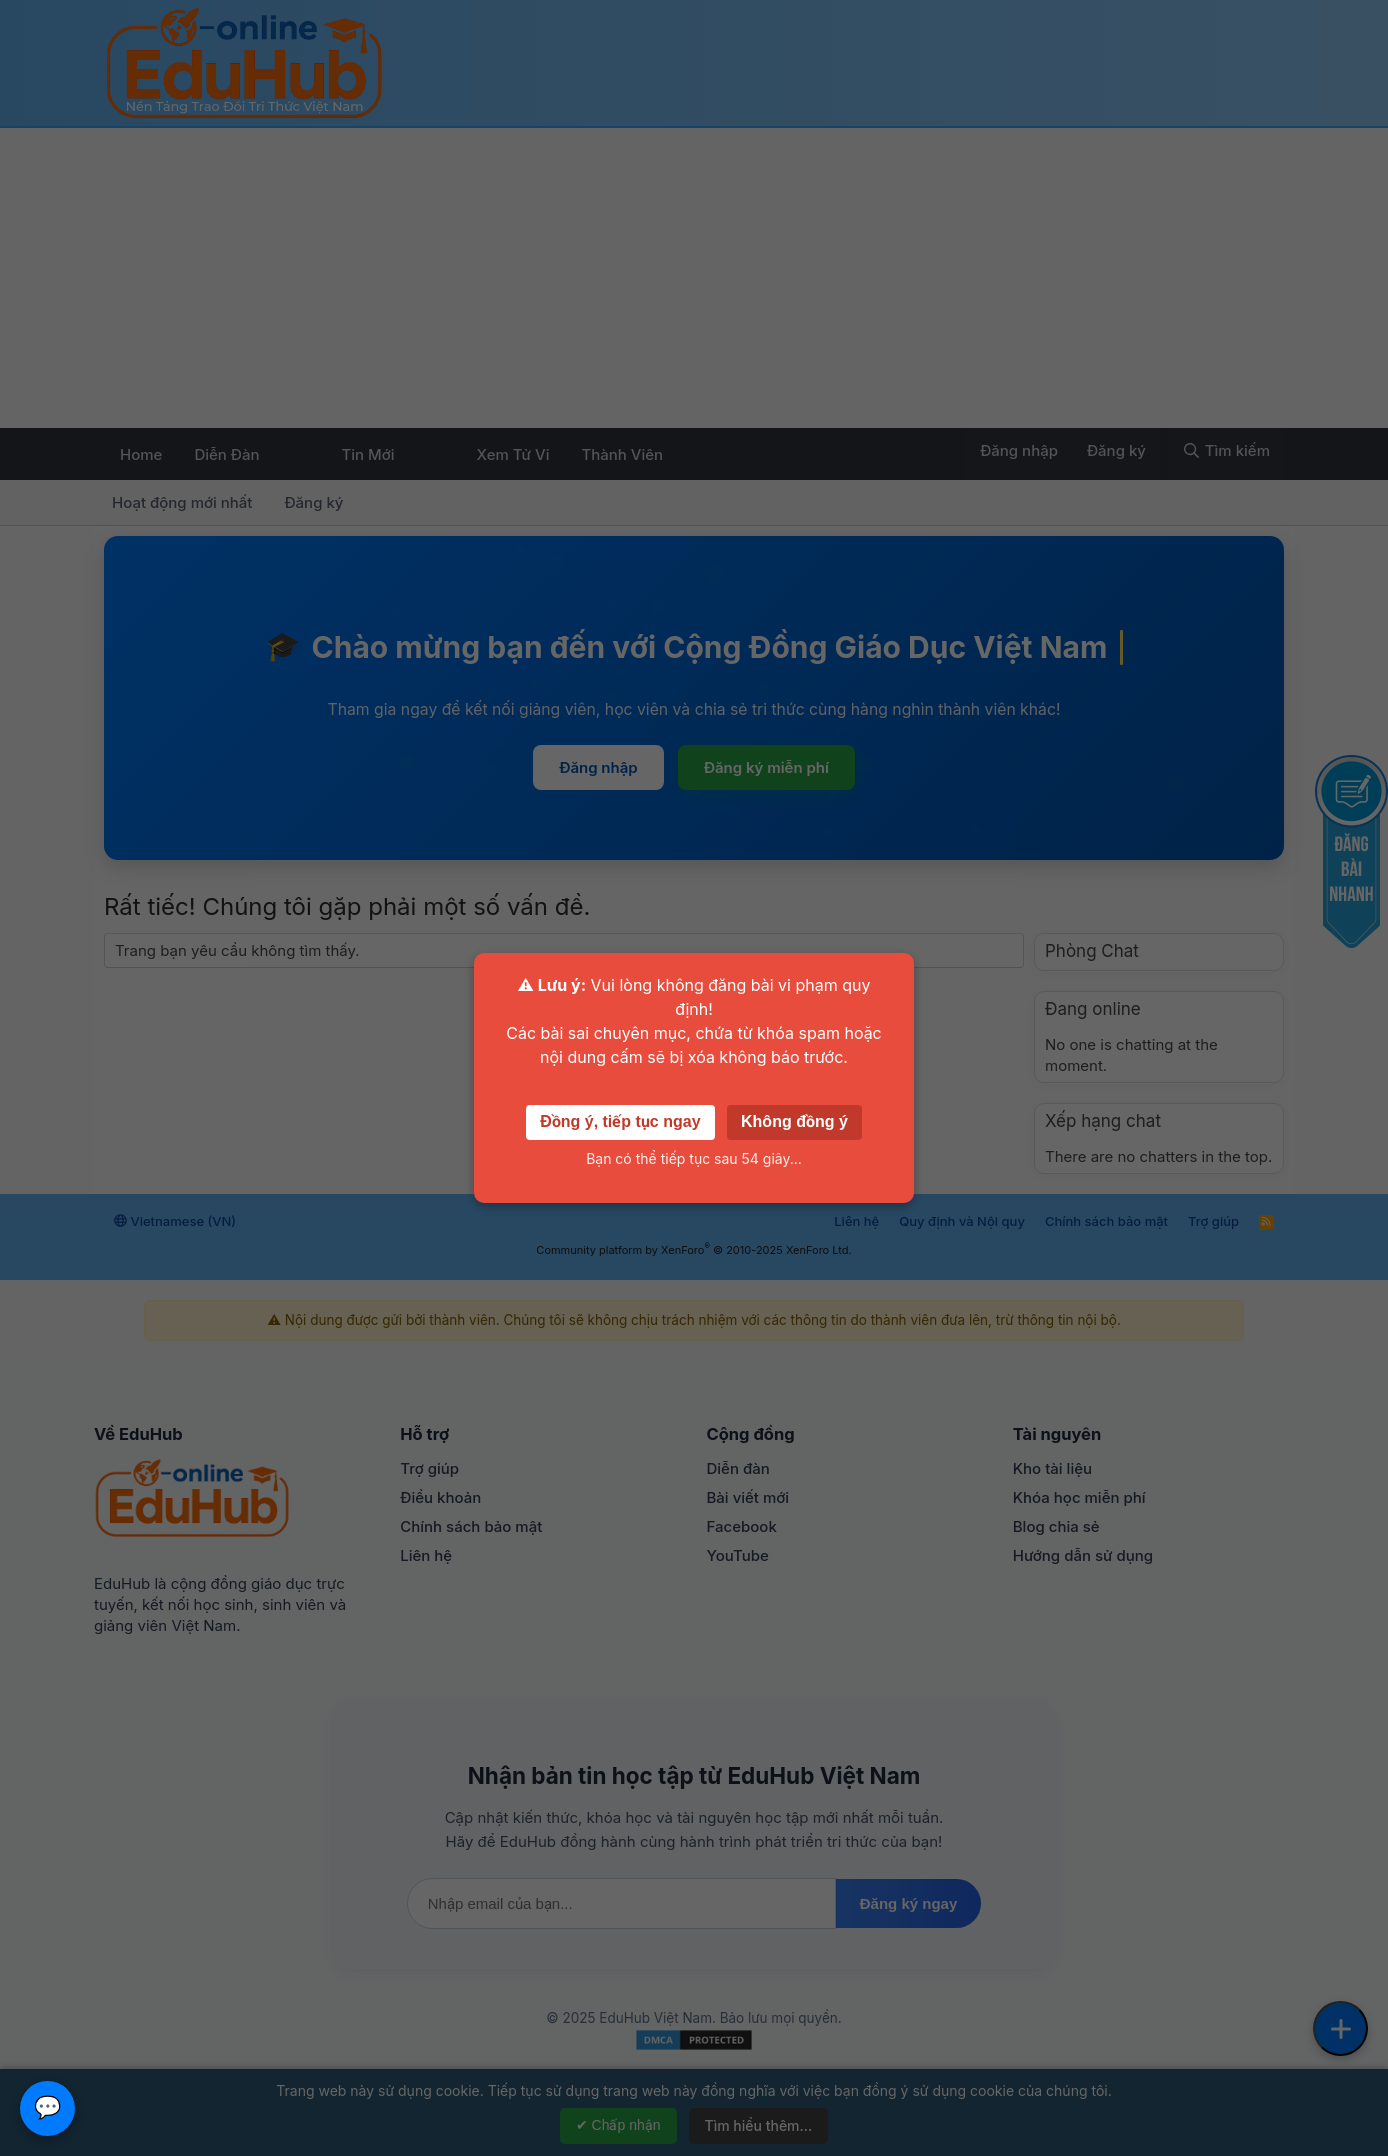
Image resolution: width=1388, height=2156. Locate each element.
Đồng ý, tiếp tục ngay (620, 1121)
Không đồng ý (794, 1121)
